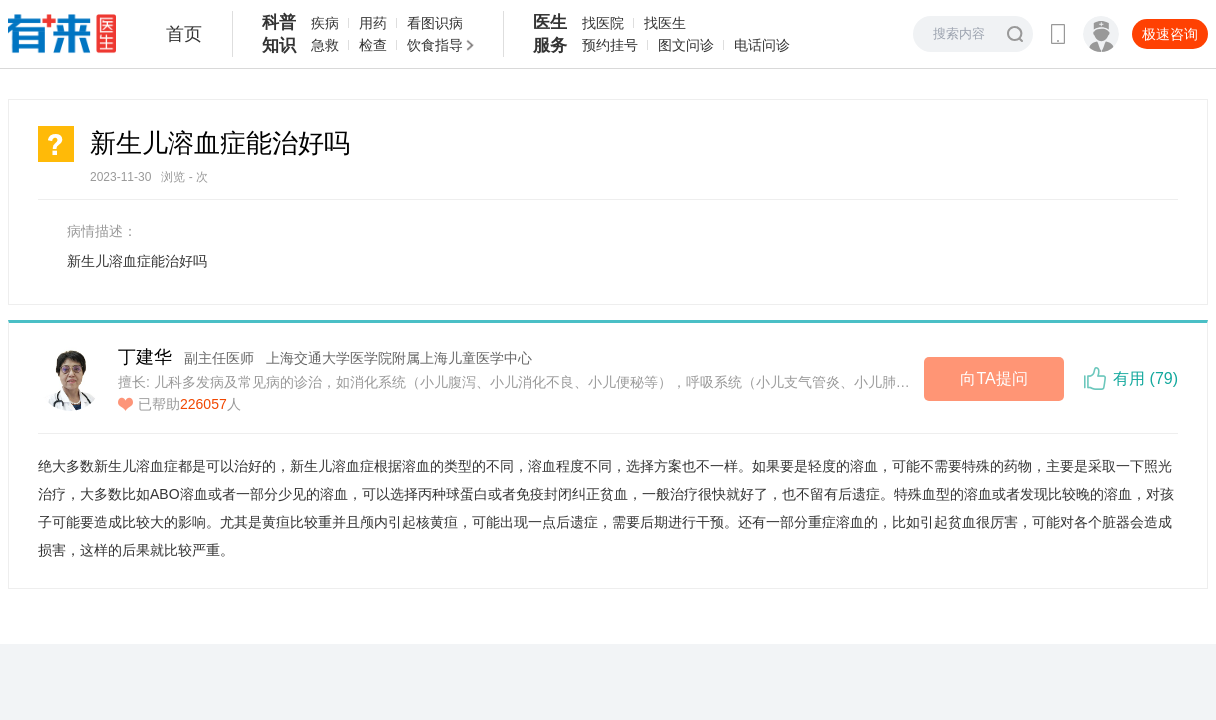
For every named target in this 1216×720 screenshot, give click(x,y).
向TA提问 (993, 378)
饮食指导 (435, 45)
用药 (373, 23)
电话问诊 (762, 45)
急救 (325, 45)
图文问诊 (686, 45)
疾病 (325, 23)
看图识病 (435, 23)
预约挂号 (610, 45)
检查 (373, 45)
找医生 (665, 23)
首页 (184, 34)
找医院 (603, 23)
